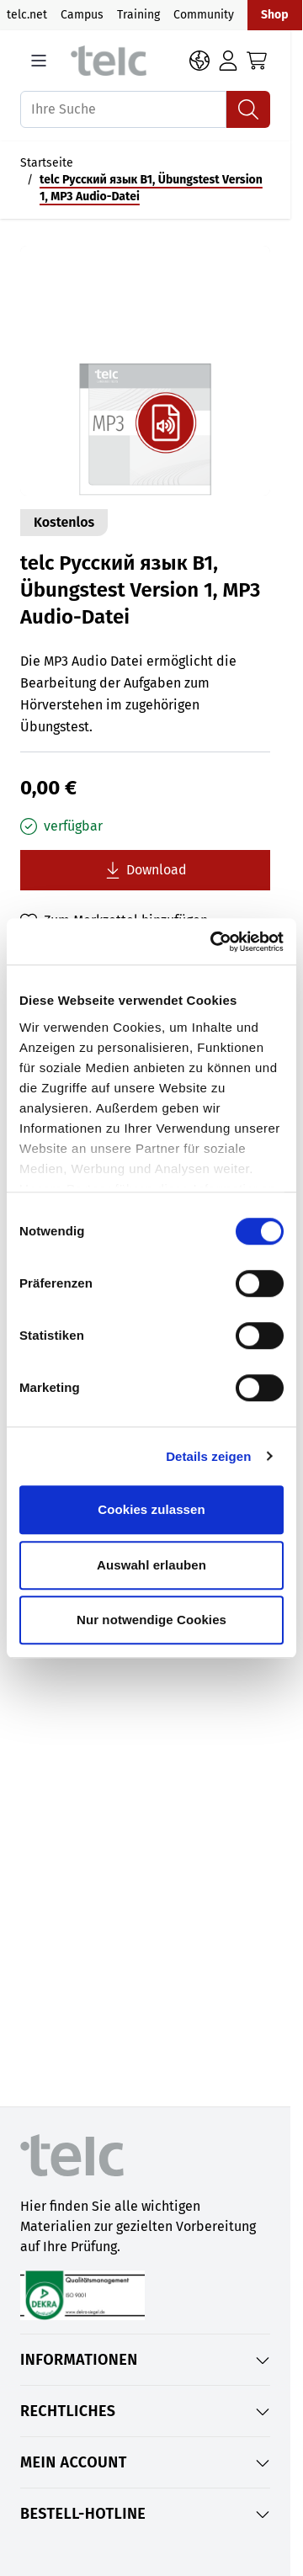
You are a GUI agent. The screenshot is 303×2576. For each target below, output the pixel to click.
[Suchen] (248, 109)
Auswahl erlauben (151, 1565)
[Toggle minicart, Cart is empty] (256, 60)
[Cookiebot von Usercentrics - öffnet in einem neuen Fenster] (214, 942)
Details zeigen (208, 1456)
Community (203, 15)
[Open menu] (38, 60)
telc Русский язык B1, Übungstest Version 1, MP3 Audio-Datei (151, 188)
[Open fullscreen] (145, 371)
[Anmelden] (228, 60)
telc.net (27, 15)
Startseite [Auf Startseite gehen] (46, 163)
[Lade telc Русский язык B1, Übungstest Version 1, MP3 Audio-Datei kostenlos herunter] (145, 870)
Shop (275, 15)
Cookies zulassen (151, 1509)
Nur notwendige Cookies (151, 1619)
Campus (82, 15)
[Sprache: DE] (199, 60)
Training (138, 15)
